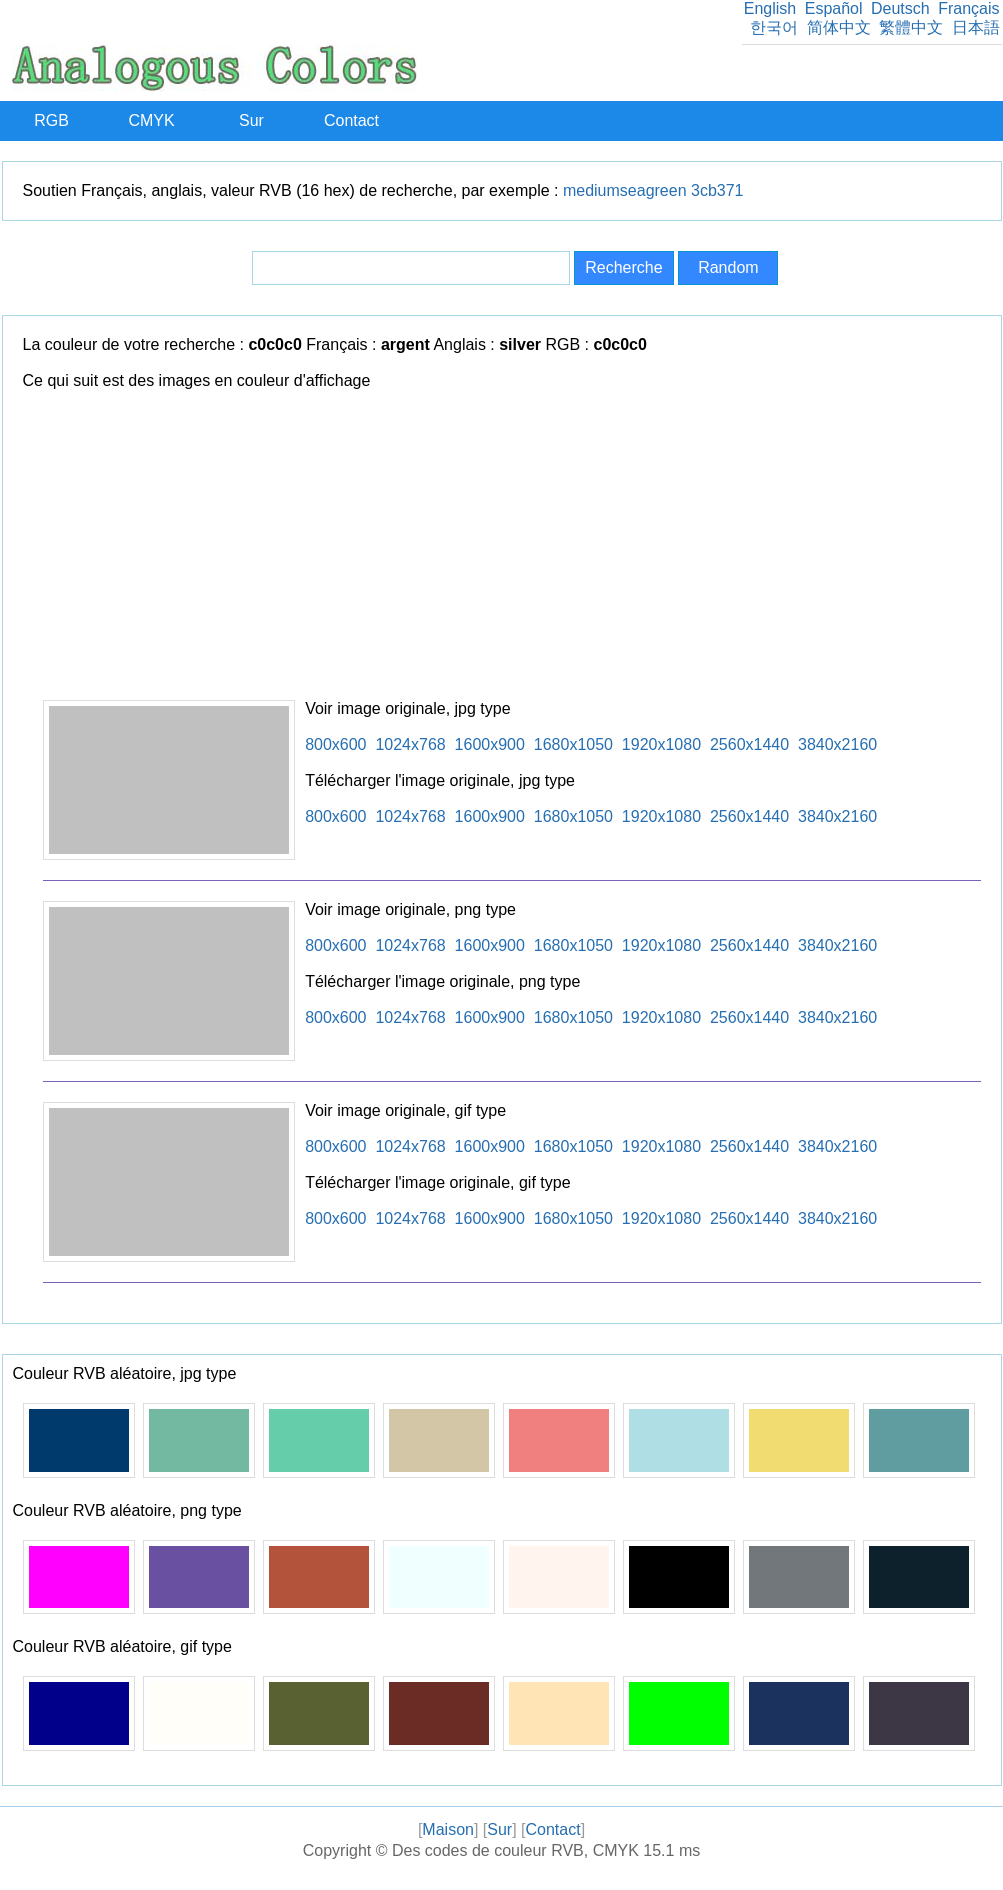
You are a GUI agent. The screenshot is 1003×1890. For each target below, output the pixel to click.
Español (834, 8)
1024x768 (410, 744)
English (770, 8)
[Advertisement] (512, 550)
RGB (51, 120)
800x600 (335, 744)
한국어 (774, 27)
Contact (351, 120)
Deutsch (900, 8)
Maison (448, 1829)
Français (968, 8)
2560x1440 (749, 744)
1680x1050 (573, 744)
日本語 (976, 27)
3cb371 (717, 190)
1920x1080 (661, 744)
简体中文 (839, 27)
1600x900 (490, 744)
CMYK (151, 120)
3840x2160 (837, 744)
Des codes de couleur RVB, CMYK (515, 1850)
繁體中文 (911, 27)
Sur (251, 120)
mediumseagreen (625, 190)
